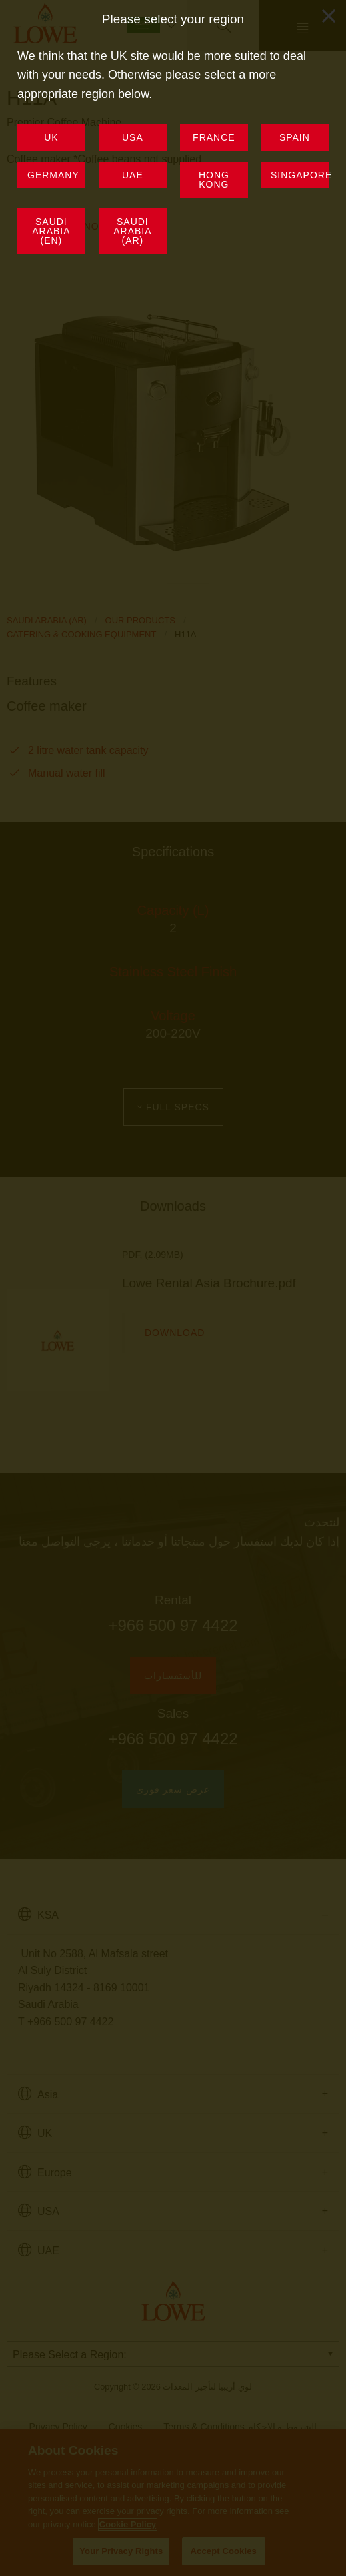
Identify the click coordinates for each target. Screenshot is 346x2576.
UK (51, 137)
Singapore (300, 175)
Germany (53, 175)
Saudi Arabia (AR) (132, 230)
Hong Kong (213, 180)
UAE (132, 175)
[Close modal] (328, 16)
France (214, 137)
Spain (294, 137)
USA (132, 137)
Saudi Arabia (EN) (51, 230)
